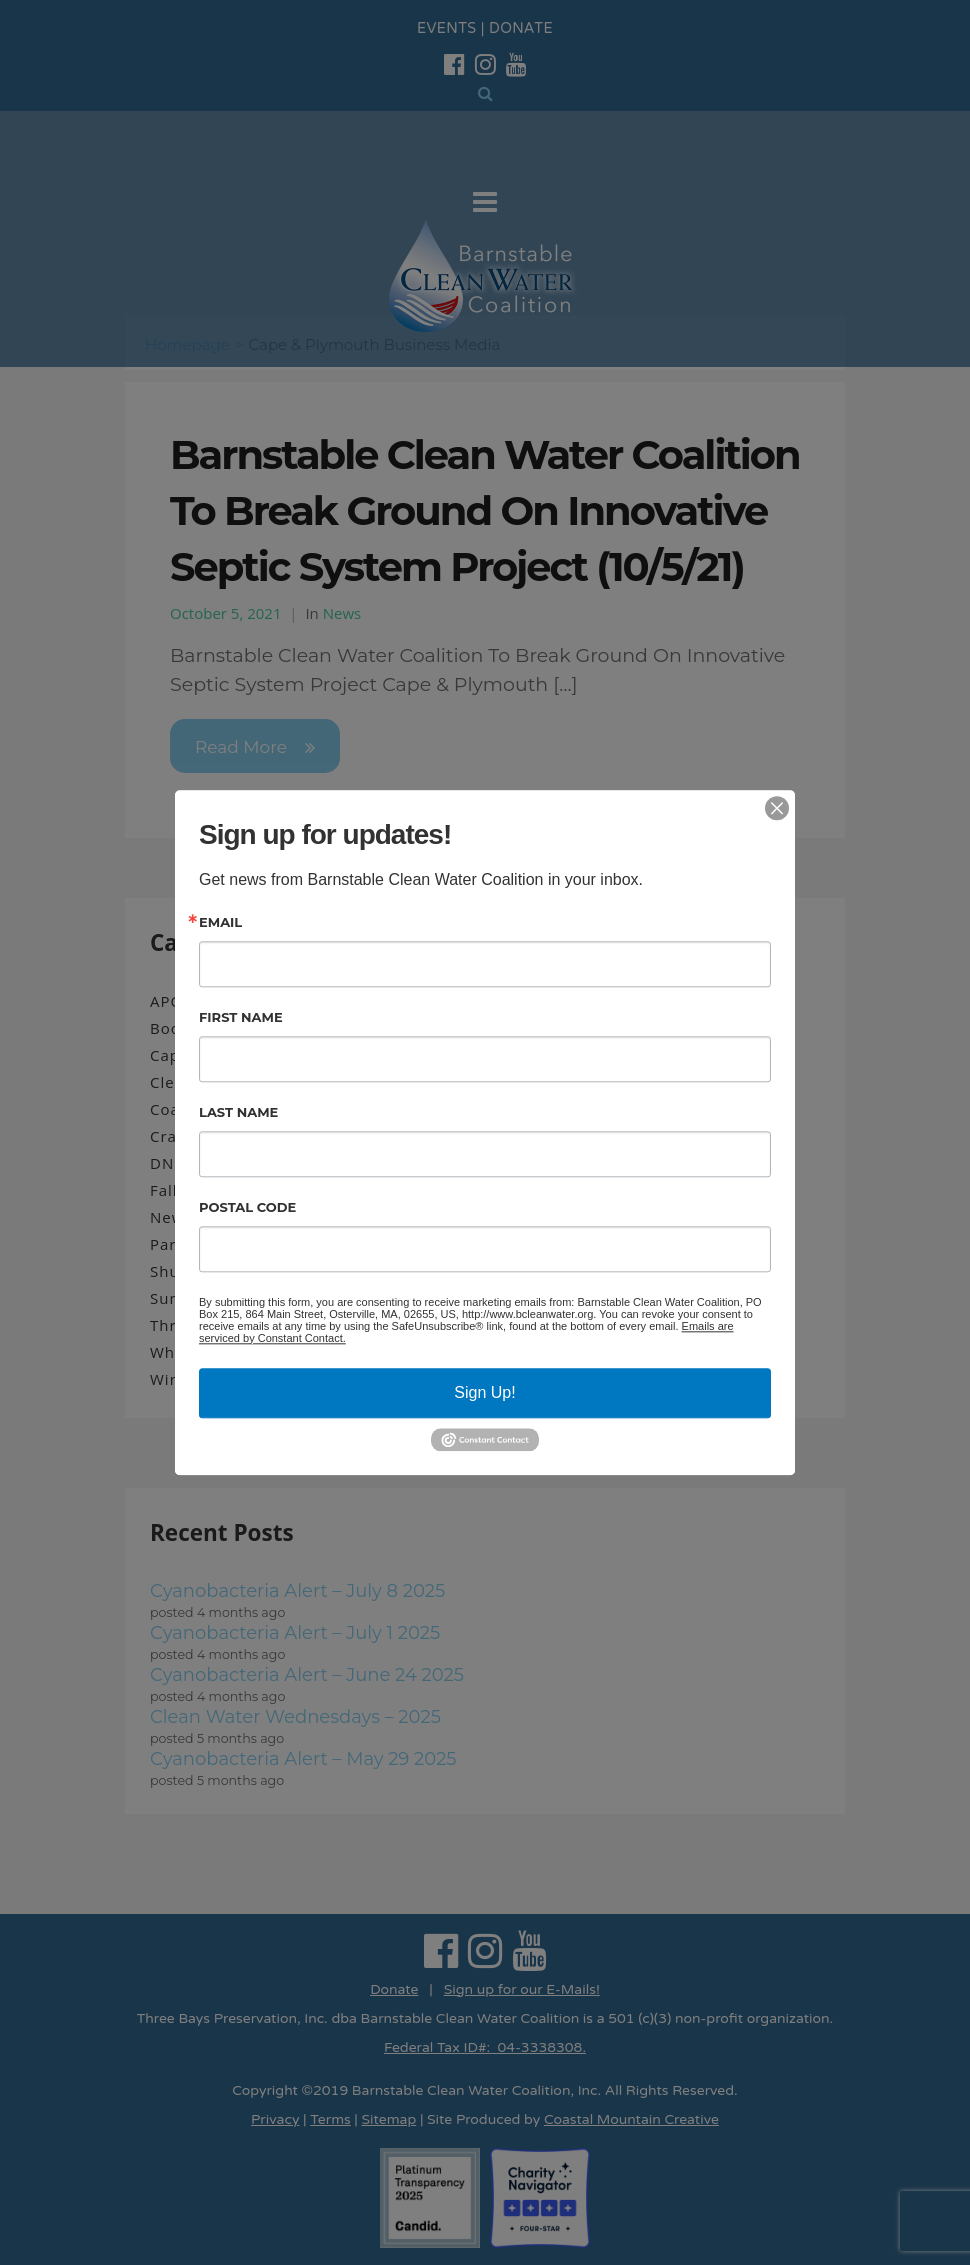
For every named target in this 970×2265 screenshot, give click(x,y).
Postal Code (247, 1207)
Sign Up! (484, 1392)
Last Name (238, 1112)
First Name (241, 1017)
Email (220, 922)
